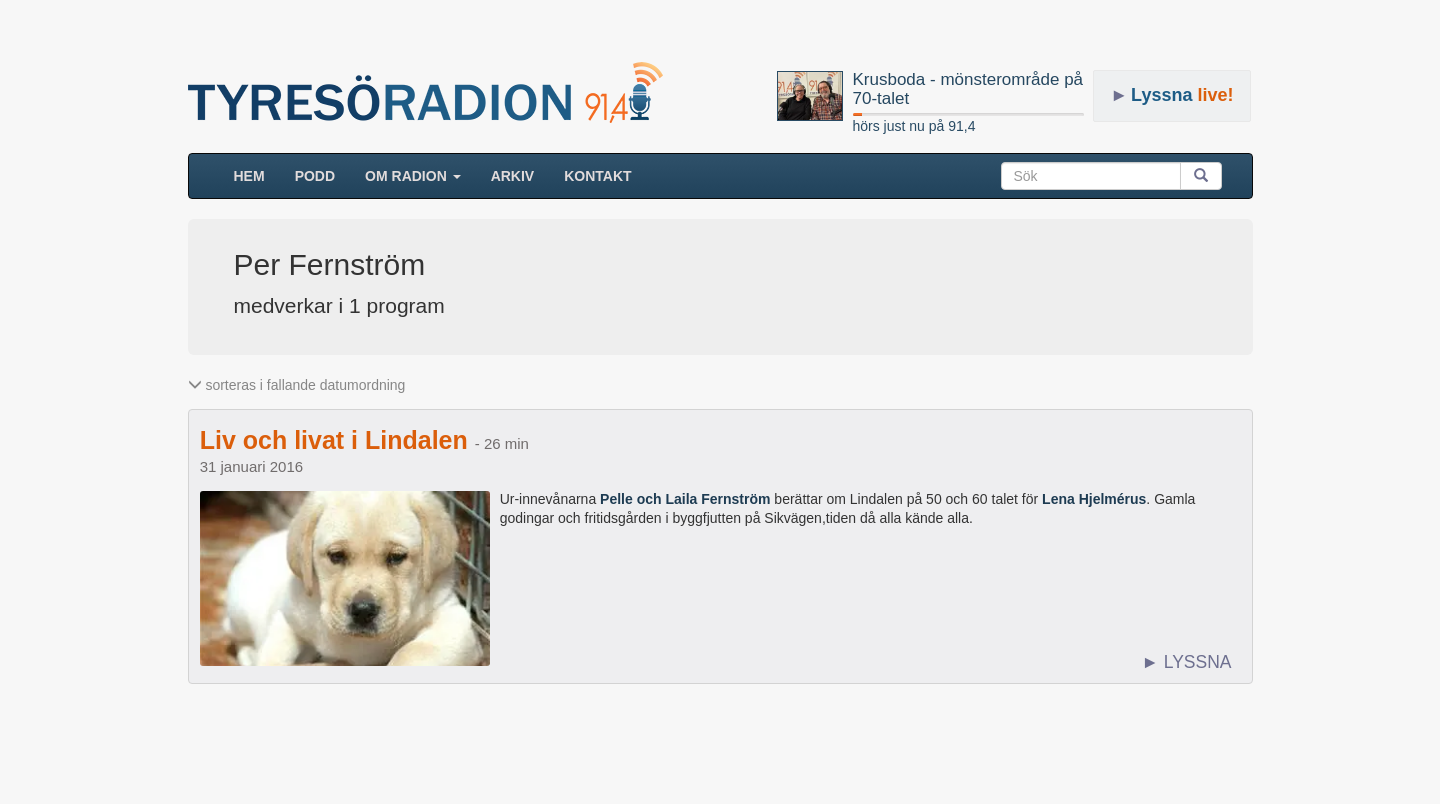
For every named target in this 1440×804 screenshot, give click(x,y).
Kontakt (597, 176)
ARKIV (513, 176)
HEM (257, 174)
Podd (315, 176)
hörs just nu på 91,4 (914, 126)
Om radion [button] (413, 176)
